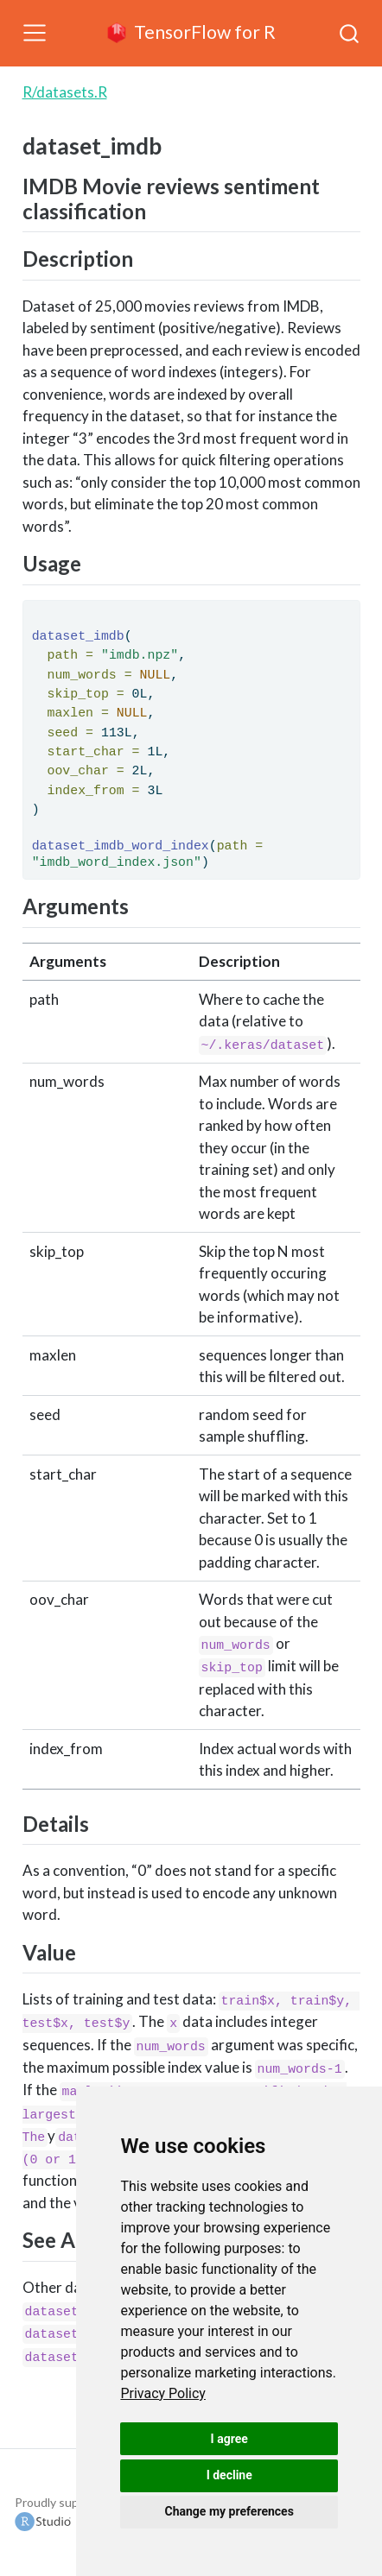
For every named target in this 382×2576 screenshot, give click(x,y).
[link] (163, 2393)
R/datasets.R (64, 92)
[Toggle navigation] (34, 32)
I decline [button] (229, 2475)
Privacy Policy (163, 2393)
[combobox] (350, 33)
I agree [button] (229, 2439)
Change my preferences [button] (229, 2511)
